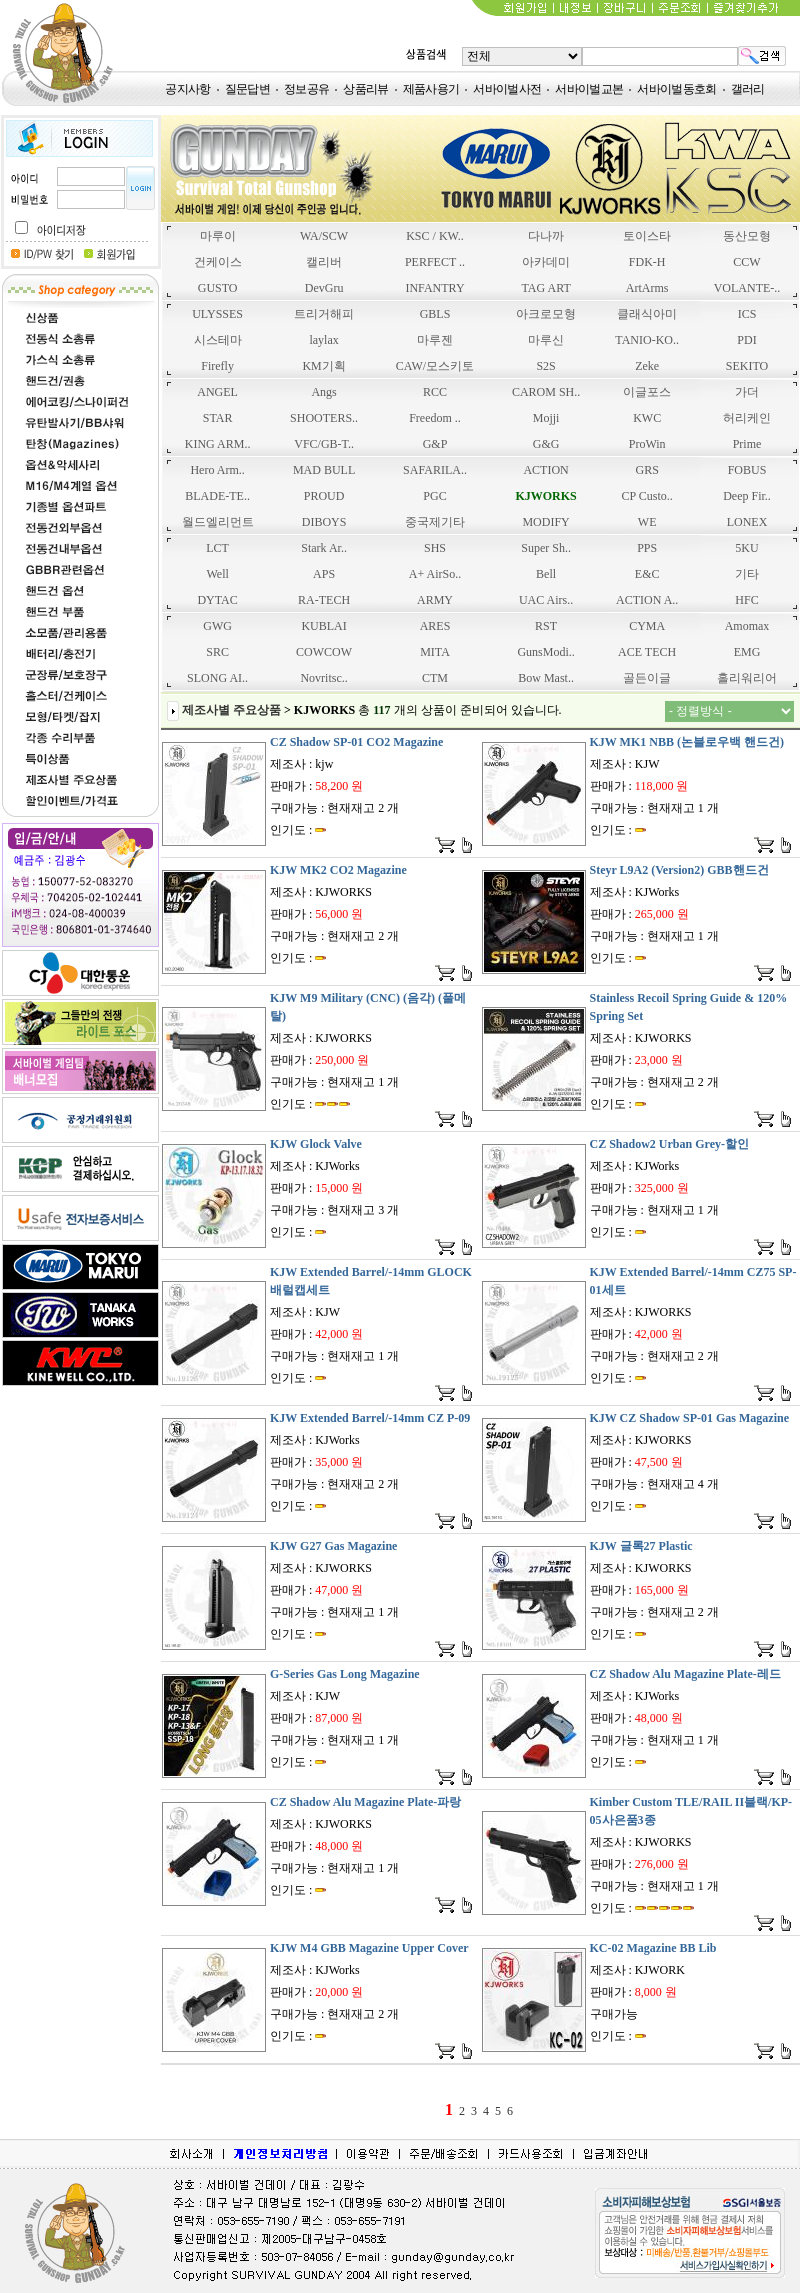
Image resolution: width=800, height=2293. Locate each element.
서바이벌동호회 (676, 89)
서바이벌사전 (507, 89)
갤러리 (748, 89)
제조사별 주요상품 (231, 710)
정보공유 (306, 89)
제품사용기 (431, 89)
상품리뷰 (365, 89)
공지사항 (187, 89)
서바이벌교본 (589, 89)
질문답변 (247, 89)
